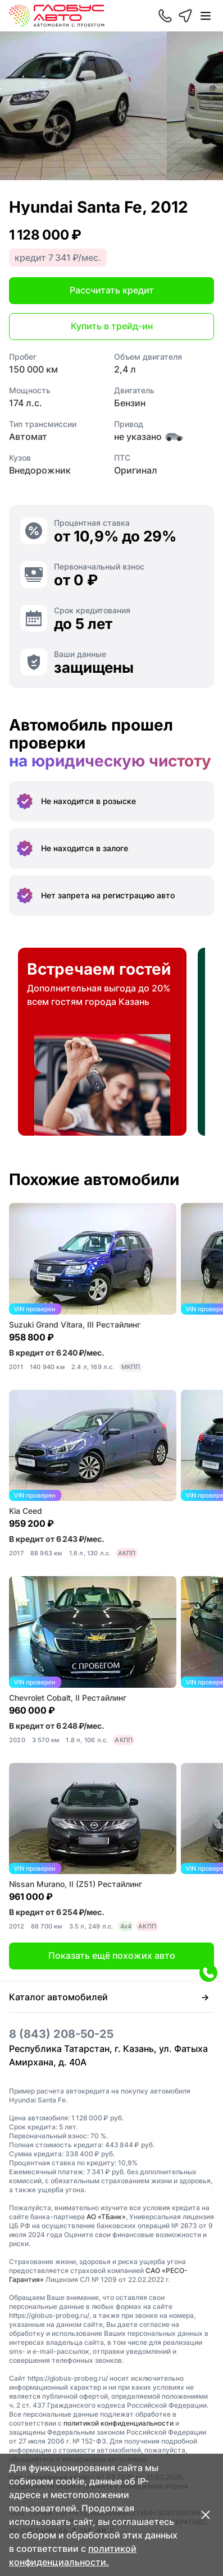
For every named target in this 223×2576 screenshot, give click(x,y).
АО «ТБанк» (106, 2216)
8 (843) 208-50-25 (61, 2034)
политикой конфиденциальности (118, 2423)
